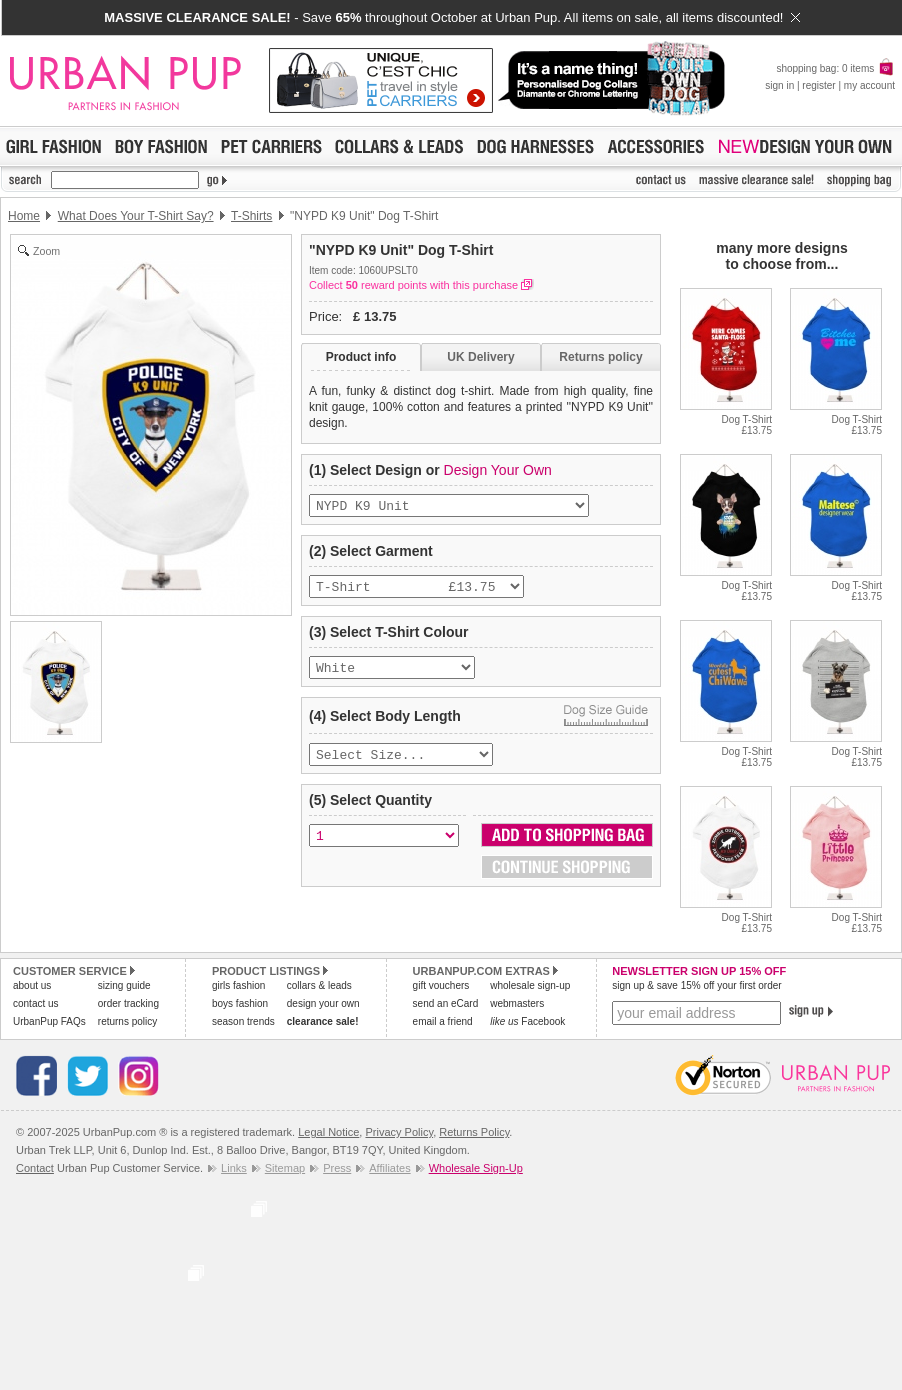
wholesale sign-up (530, 985)
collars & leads (319, 985)
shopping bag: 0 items (835, 68)
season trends (243, 1021)
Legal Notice (328, 1132)
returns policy (127, 1021)
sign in (779, 85)
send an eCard (446, 1003)
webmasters (517, 1003)
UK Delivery (480, 357)
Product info (361, 357)
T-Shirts (251, 216)
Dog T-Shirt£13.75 (747, 425)
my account (869, 85)
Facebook (527, 1021)
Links (234, 1168)
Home (24, 216)
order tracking (128, 1003)
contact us (36, 1003)
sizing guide (124, 985)
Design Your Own (498, 470)
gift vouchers (441, 985)
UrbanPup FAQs (49, 1021)
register (818, 85)
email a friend (443, 1021)
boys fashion (240, 1003)
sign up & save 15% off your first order (696, 985)
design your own (323, 1003)
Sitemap (285, 1168)
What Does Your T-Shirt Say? (136, 216)
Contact (35, 1168)
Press (337, 1168)
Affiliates (389, 1168)
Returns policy (600, 357)
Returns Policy (474, 1132)
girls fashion (238, 985)
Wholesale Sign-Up (476, 1168)
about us (32, 985)
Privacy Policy (399, 1132)
